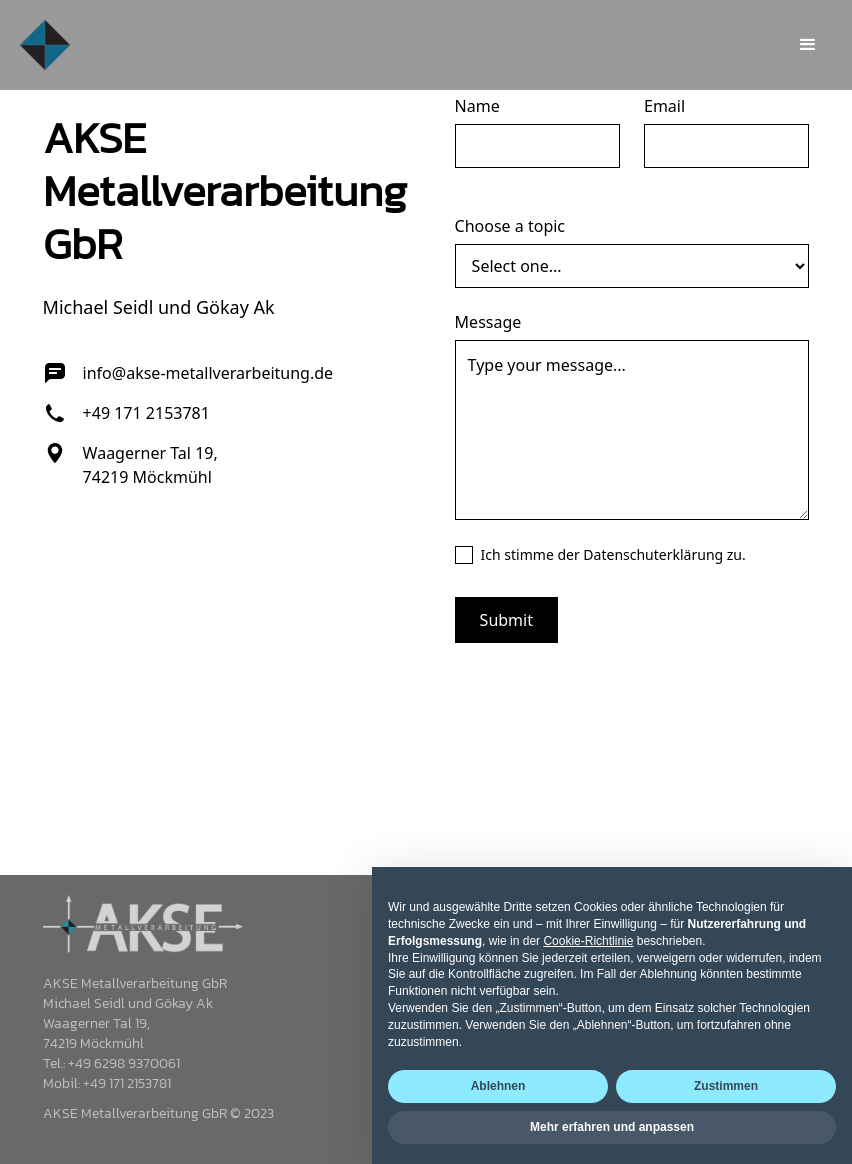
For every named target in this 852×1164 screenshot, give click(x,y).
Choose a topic (510, 226)
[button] (808, 45)
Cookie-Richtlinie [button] (588, 941)
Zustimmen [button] (726, 1086)
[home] (45, 45)
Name (477, 106)
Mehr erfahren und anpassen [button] (612, 1127)
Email (664, 106)
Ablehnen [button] (498, 1086)
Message (488, 322)
